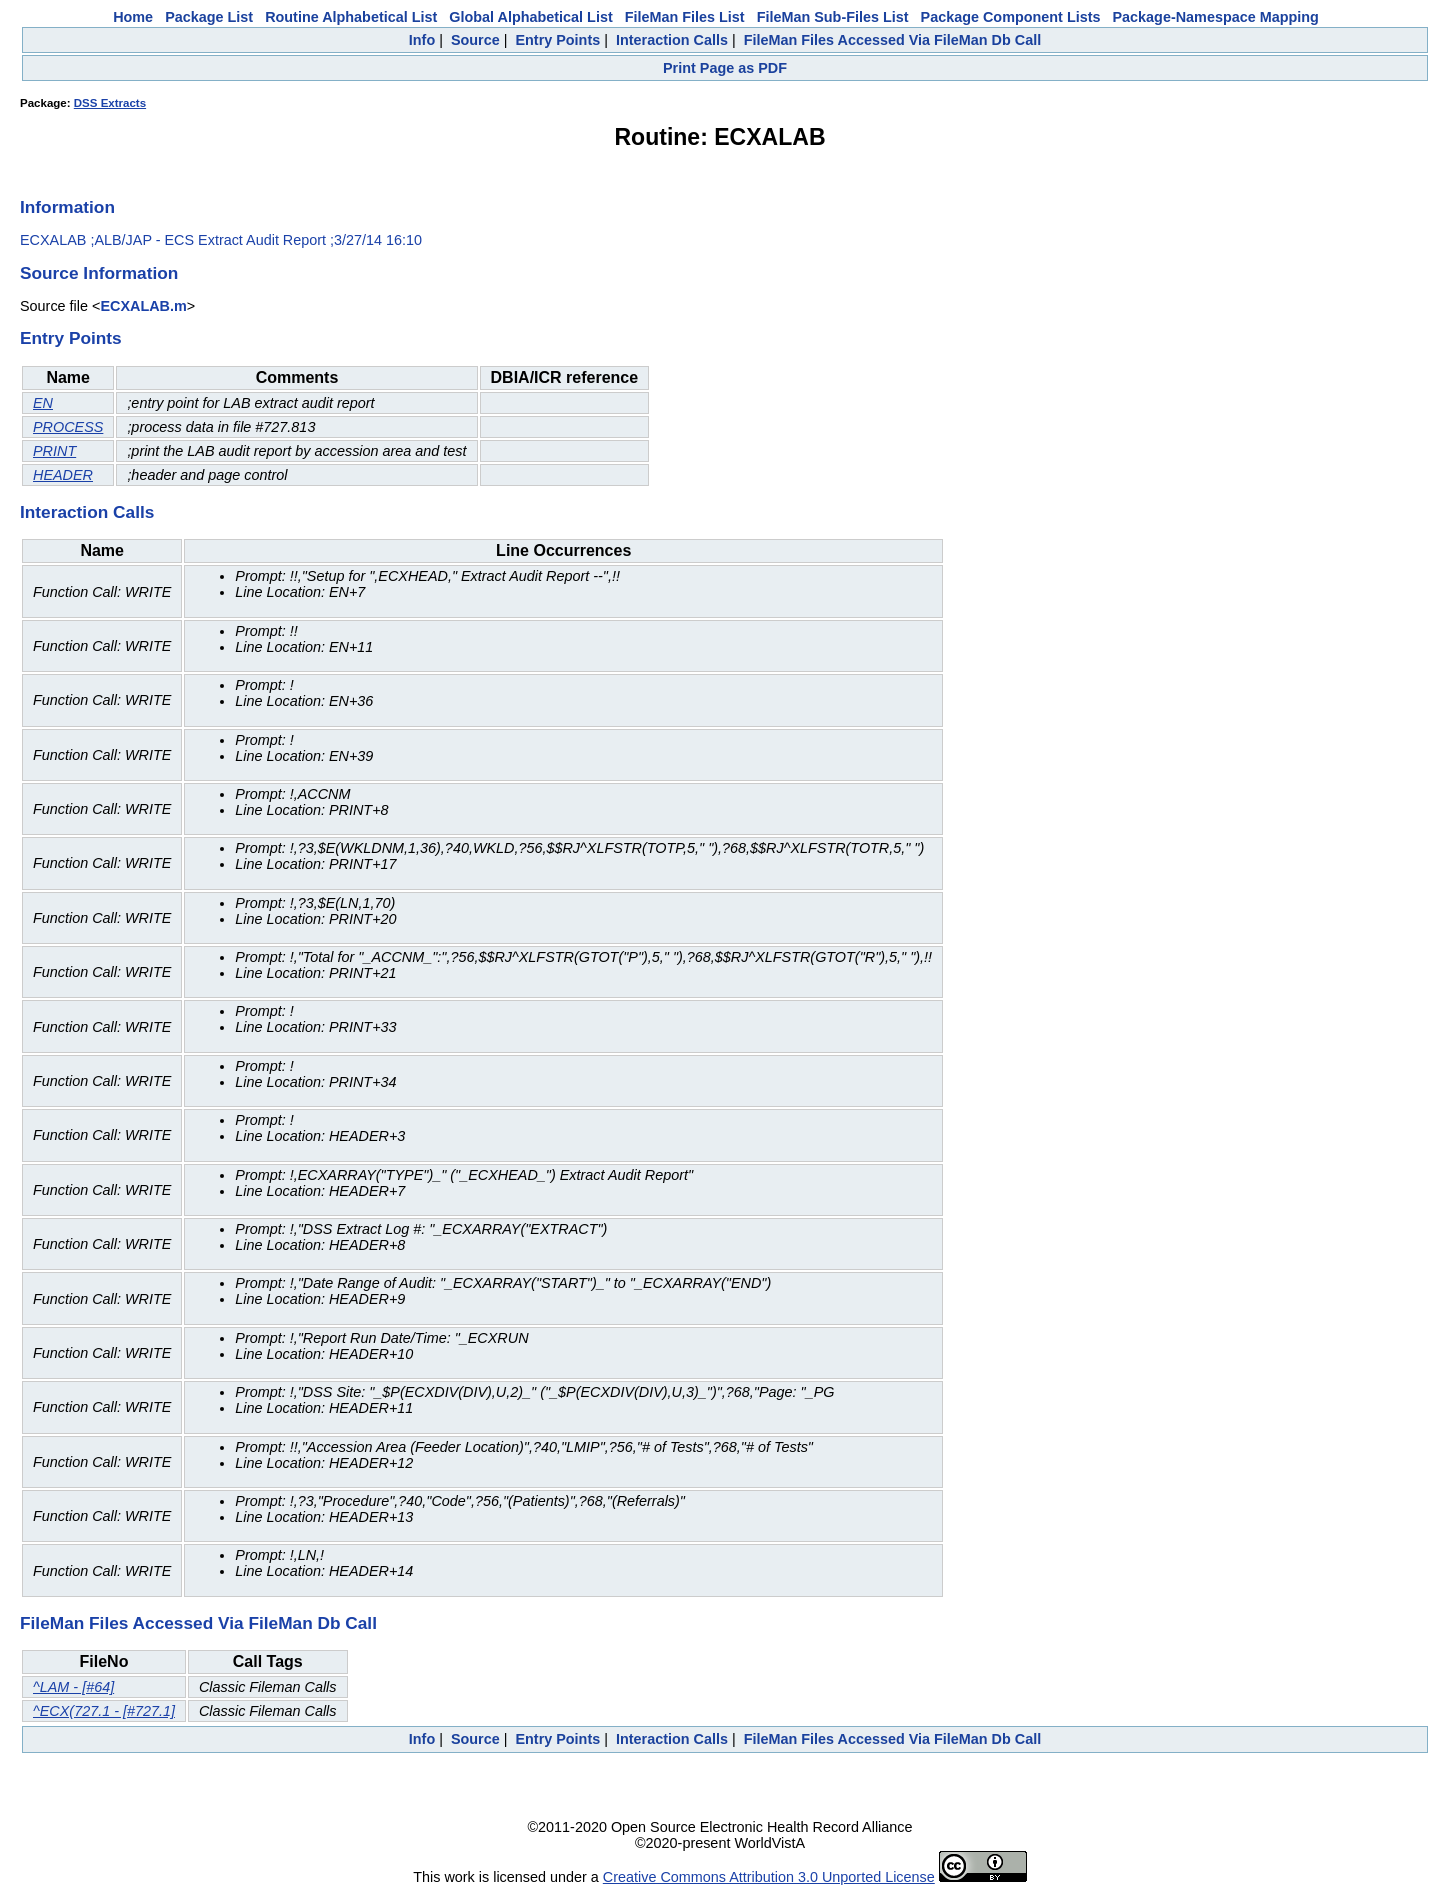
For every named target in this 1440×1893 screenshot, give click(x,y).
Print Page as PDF (725, 68)
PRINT (54, 451)
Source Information (99, 273)
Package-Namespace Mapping (1216, 17)
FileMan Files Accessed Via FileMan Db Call (893, 40)
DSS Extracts (110, 103)
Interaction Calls (672, 40)
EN (43, 403)
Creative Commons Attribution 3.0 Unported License (769, 1877)
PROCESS (68, 427)
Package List (209, 17)
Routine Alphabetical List (351, 17)
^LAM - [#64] (73, 1687)
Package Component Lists (1011, 17)
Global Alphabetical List (530, 17)
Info (422, 40)
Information (67, 207)
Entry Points (557, 40)
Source (475, 40)
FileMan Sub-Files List (833, 17)
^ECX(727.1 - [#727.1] (104, 1711)
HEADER (63, 475)
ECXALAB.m (143, 306)
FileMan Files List (685, 17)
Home (133, 17)
